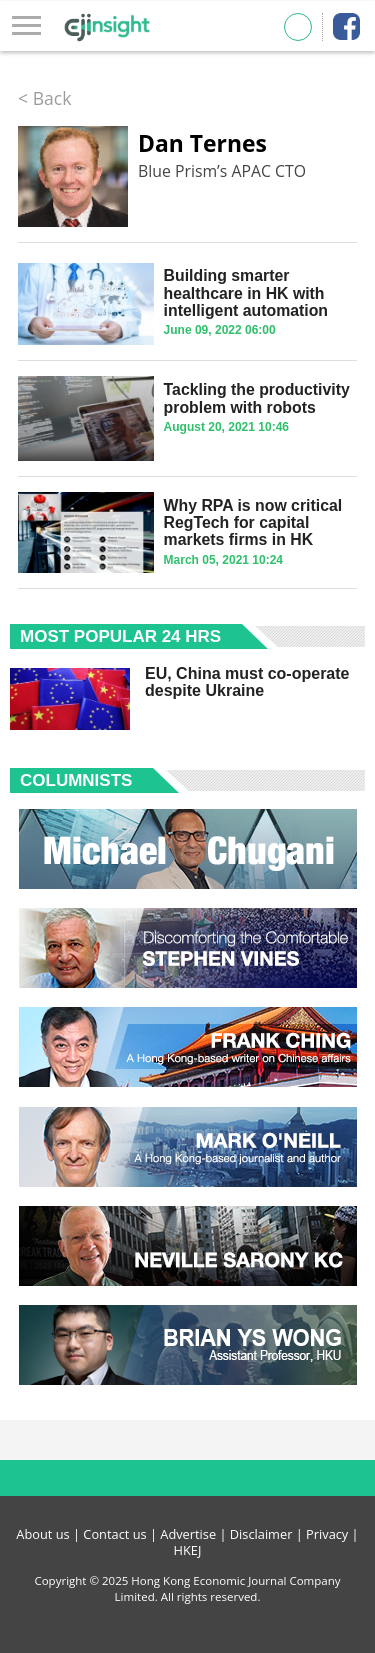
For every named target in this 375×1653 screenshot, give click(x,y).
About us (42, 1534)
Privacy (327, 1534)
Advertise (188, 1534)
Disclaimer (261, 1534)
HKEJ (188, 1550)
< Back (44, 98)
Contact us (114, 1534)
